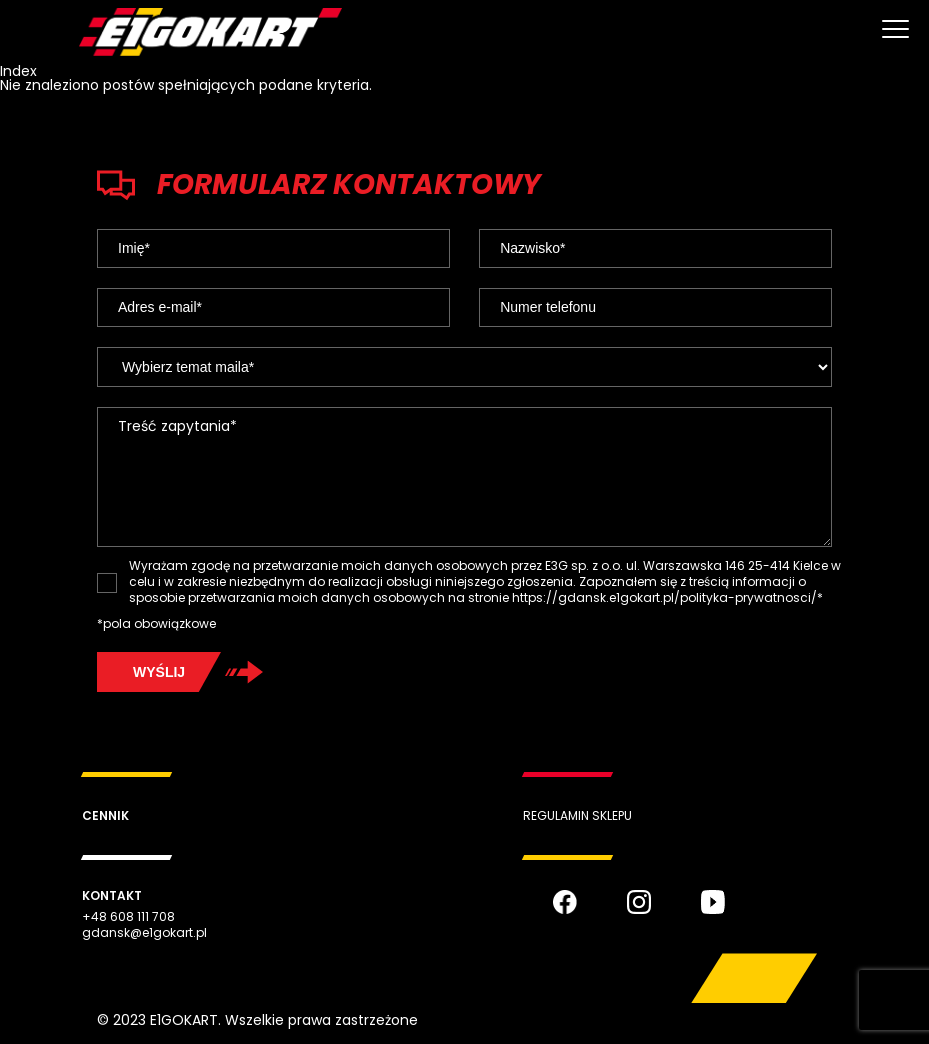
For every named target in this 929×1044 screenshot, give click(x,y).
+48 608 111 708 (128, 917)
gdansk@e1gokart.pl (144, 933)
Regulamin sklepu (577, 815)
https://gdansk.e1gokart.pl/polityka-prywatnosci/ (664, 597)
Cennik (105, 815)
